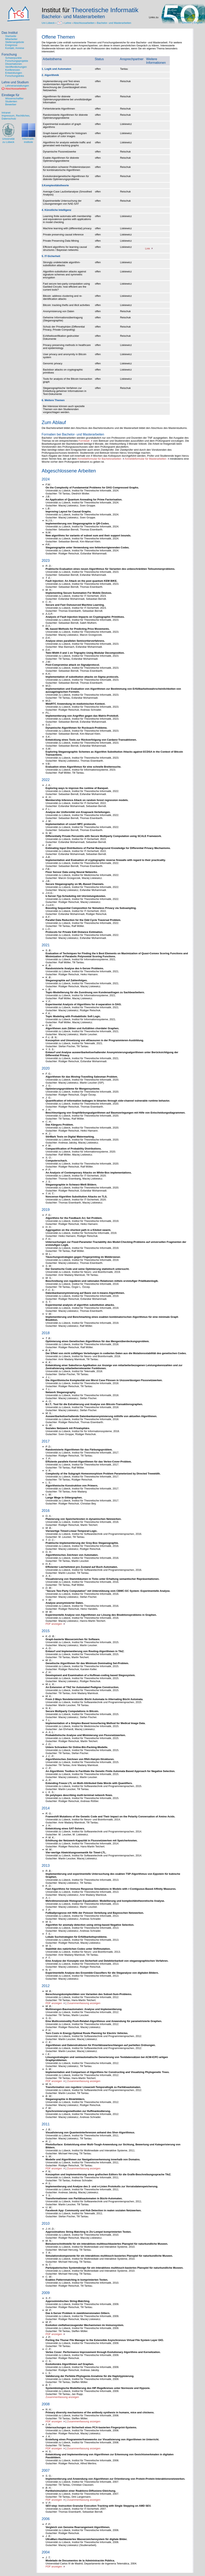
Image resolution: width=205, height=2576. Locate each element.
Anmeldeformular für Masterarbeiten (145, 458)
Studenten (11, 101)
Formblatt (83, 440)
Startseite (10, 36)
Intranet (6, 112)
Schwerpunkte (13, 57)
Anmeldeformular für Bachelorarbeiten (99, 458)
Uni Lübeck (48, 22)
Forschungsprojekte (16, 60)
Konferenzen (12, 69)
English (198, 22)
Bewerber (10, 104)
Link (147, 248)
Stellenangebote (14, 42)
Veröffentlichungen (16, 66)
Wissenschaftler (14, 98)
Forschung (9, 54)
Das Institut (10, 32)
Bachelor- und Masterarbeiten (114, 22)
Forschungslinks (14, 75)
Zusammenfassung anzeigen (83, 2003)
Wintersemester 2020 (190, 17)
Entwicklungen (13, 72)
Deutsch (187, 22)
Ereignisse (11, 45)
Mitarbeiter (11, 39)
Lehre (67, 22)
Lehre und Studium (15, 82)
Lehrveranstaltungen (17, 85)
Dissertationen (13, 63)
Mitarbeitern (168, 17)
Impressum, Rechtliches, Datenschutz (16, 117)
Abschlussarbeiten (83, 22)
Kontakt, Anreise (14, 48)
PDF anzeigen (54, 1623)
